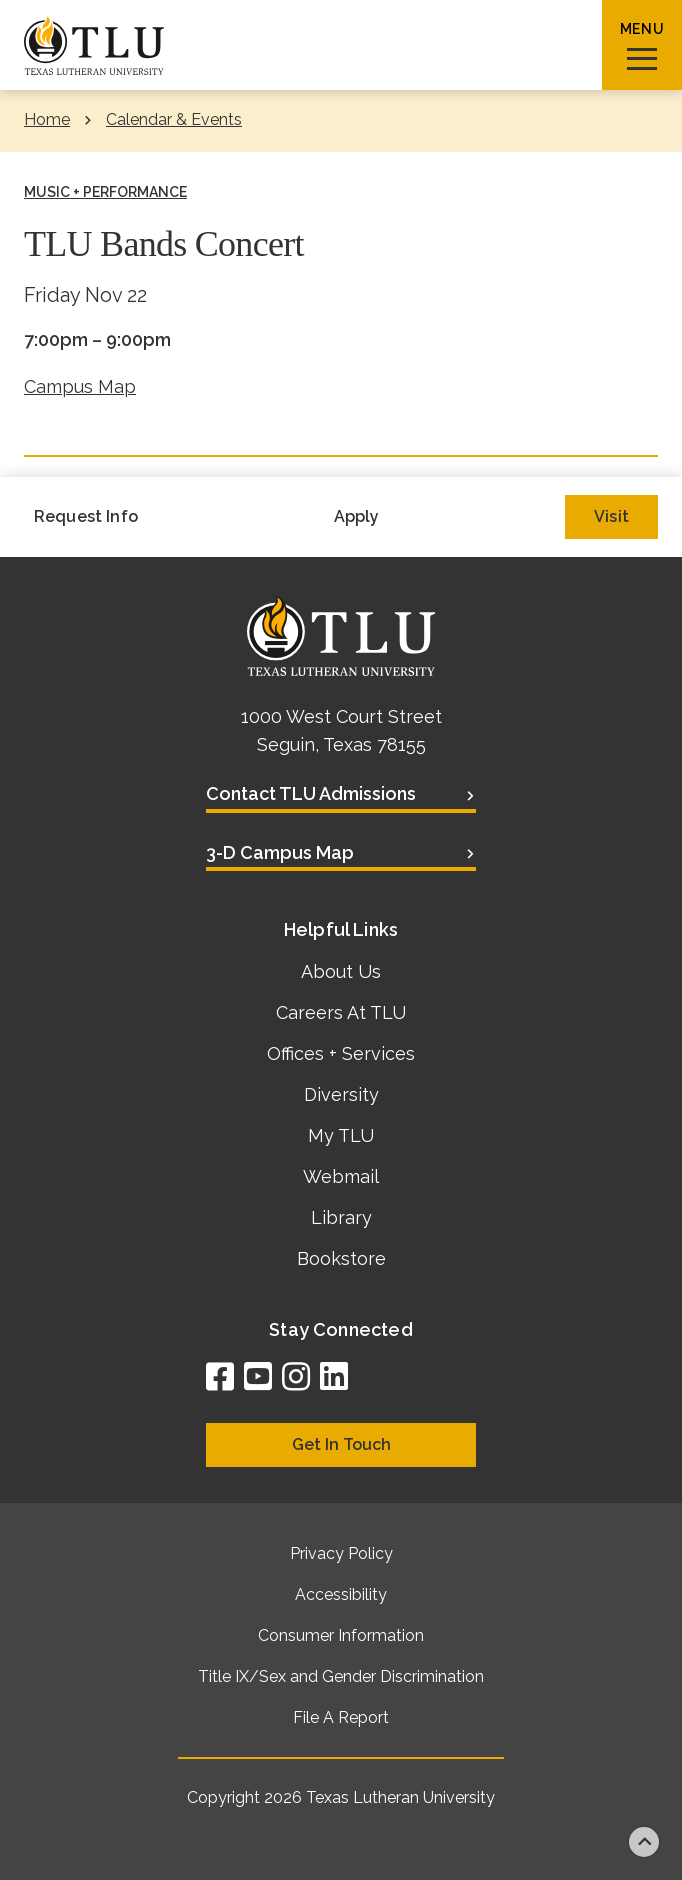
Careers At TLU (341, 1012)
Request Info (86, 516)
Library (341, 1217)
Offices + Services (341, 1053)
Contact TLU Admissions (311, 793)
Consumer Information (341, 1635)
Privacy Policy (341, 1553)
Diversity (341, 1094)
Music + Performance (105, 192)
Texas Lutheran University (400, 1797)
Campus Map (80, 386)
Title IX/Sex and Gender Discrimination (341, 1676)
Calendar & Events (174, 119)
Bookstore (341, 1258)
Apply (357, 516)
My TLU (341, 1135)
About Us (341, 971)
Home (47, 119)
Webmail (341, 1176)
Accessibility (341, 1594)
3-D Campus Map (280, 852)
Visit (611, 516)
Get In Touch (341, 1444)
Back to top (644, 1842)
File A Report (341, 1717)
